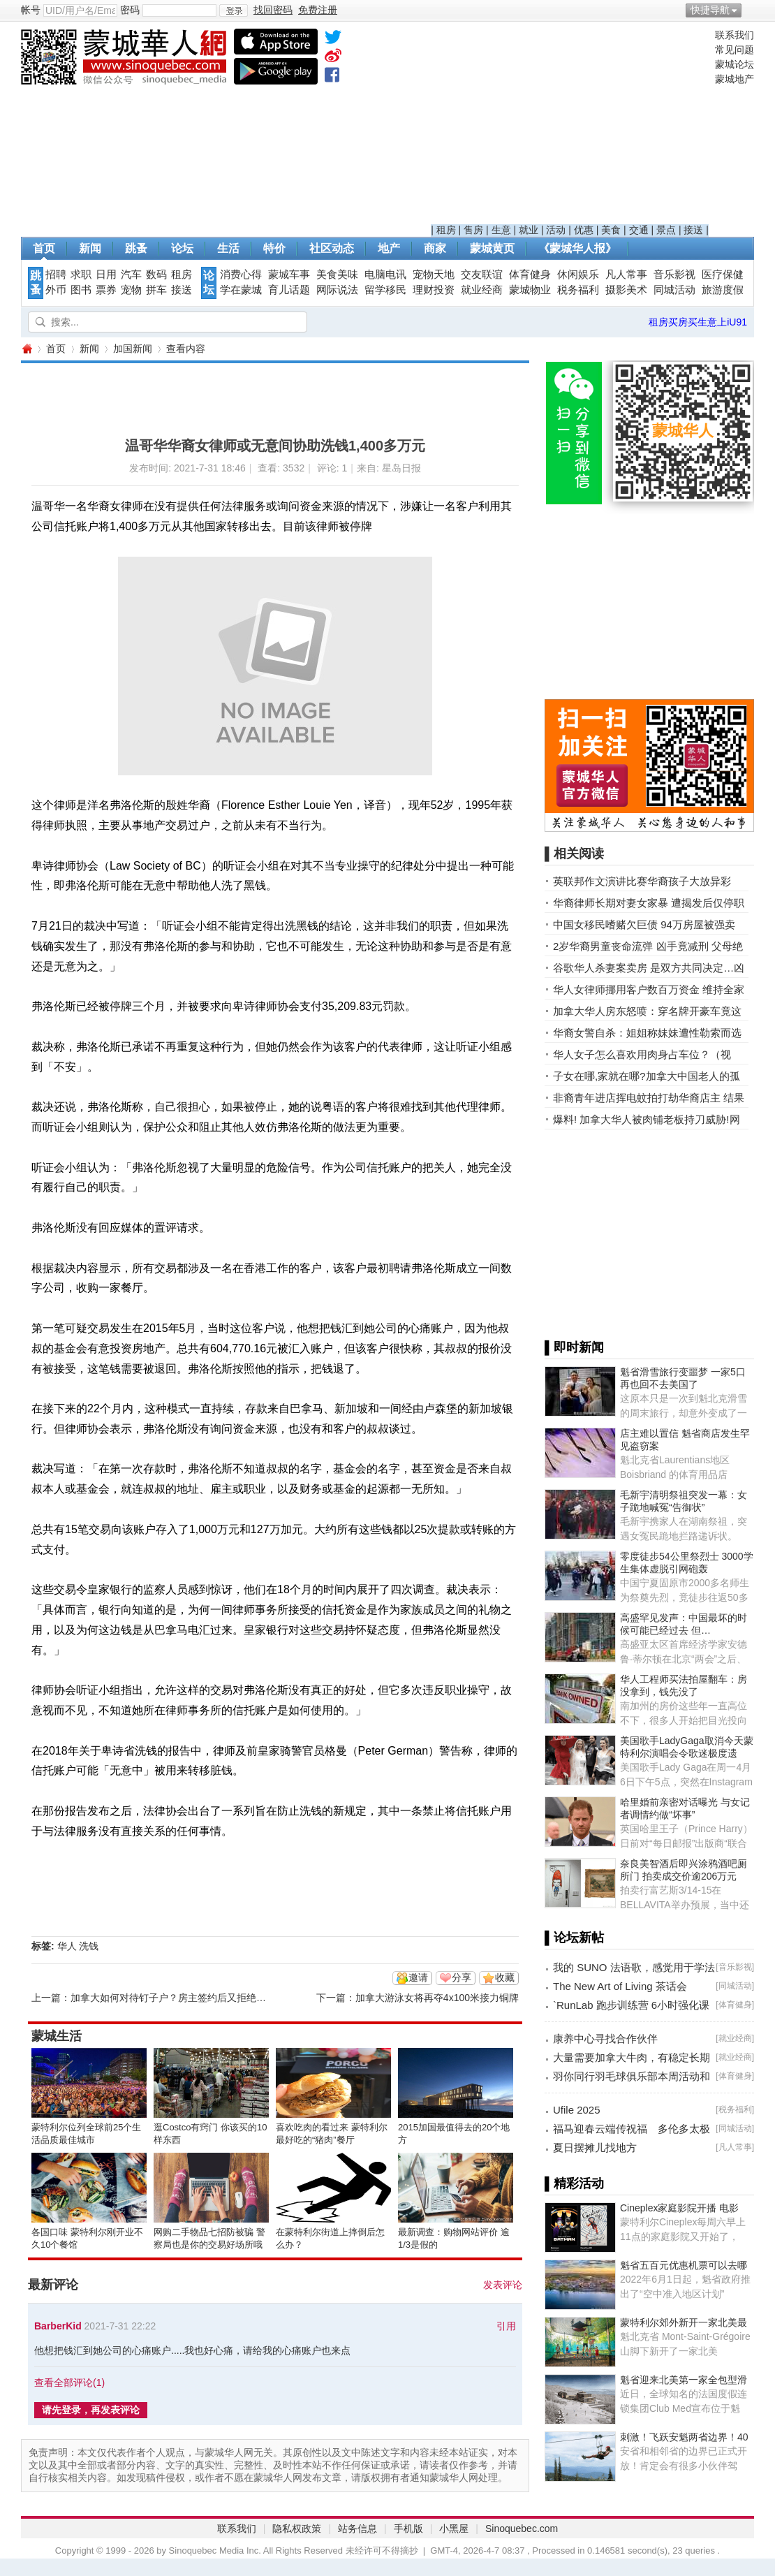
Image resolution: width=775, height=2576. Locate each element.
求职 (81, 274)
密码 (130, 9)
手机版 (408, 2528)
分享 (461, 1977)
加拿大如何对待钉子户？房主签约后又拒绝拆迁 (173, 1997)
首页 (44, 248)
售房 (473, 229)
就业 (528, 229)
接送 (693, 229)
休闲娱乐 (578, 274)
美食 (611, 229)
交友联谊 (482, 274)
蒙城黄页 (492, 248)
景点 (666, 229)
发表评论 (502, 2284)
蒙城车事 (289, 274)
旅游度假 (723, 289)
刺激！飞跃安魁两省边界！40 (684, 2437)
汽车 (131, 274)
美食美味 (337, 274)
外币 (55, 289)
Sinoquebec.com (521, 2528)
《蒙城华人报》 (577, 248)
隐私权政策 (296, 2528)
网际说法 (337, 289)
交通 (639, 229)
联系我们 (734, 35)
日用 (106, 274)
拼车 (156, 289)
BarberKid (58, 2326)
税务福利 (578, 289)
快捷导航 (710, 9)
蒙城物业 (530, 289)
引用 (506, 2326)
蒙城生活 (56, 2036)
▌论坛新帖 (574, 1938)
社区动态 (331, 248)
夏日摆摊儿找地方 (595, 2147)
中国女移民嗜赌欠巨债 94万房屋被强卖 (644, 924)
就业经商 (482, 289)
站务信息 (357, 2528)
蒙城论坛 (734, 64)
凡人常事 (626, 274)
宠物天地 (434, 274)
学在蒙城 (241, 289)
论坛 (182, 248)
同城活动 (674, 289)
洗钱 (88, 1946)
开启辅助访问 (750, 9)
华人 (67, 1946)
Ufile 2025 (576, 2110)
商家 (435, 248)
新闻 (90, 248)
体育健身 (530, 274)
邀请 (418, 1977)
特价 (274, 248)
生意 (501, 229)
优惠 (583, 229)
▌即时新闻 (574, 1347)
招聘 (55, 274)
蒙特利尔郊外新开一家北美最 (683, 2322)
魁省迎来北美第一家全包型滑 (683, 2379)
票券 (106, 289)
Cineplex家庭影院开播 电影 (679, 2207)
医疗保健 (723, 274)
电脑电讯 (385, 274)
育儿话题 (289, 289)
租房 (446, 229)
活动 (556, 229)
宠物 (131, 289)
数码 (156, 274)
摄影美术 (626, 289)
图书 (81, 289)
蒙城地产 (734, 79)
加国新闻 (132, 348)
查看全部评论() (69, 2382)
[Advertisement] (570, 126)
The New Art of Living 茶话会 (620, 1986)
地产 (389, 248)
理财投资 (434, 289)
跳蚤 (136, 248)
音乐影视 (674, 274)
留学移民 (385, 289)
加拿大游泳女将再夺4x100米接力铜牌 (437, 1997)
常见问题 (734, 49)
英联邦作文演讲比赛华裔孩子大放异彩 (642, 881)
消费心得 (241, 274)
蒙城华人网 (26, 349)
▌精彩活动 (574, 2183)
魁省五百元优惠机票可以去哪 (683, 2265)
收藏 (505, 1977)
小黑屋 (453, 2528)
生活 (228, 248)
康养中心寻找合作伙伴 (605, 2038)
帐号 (30, 9)
